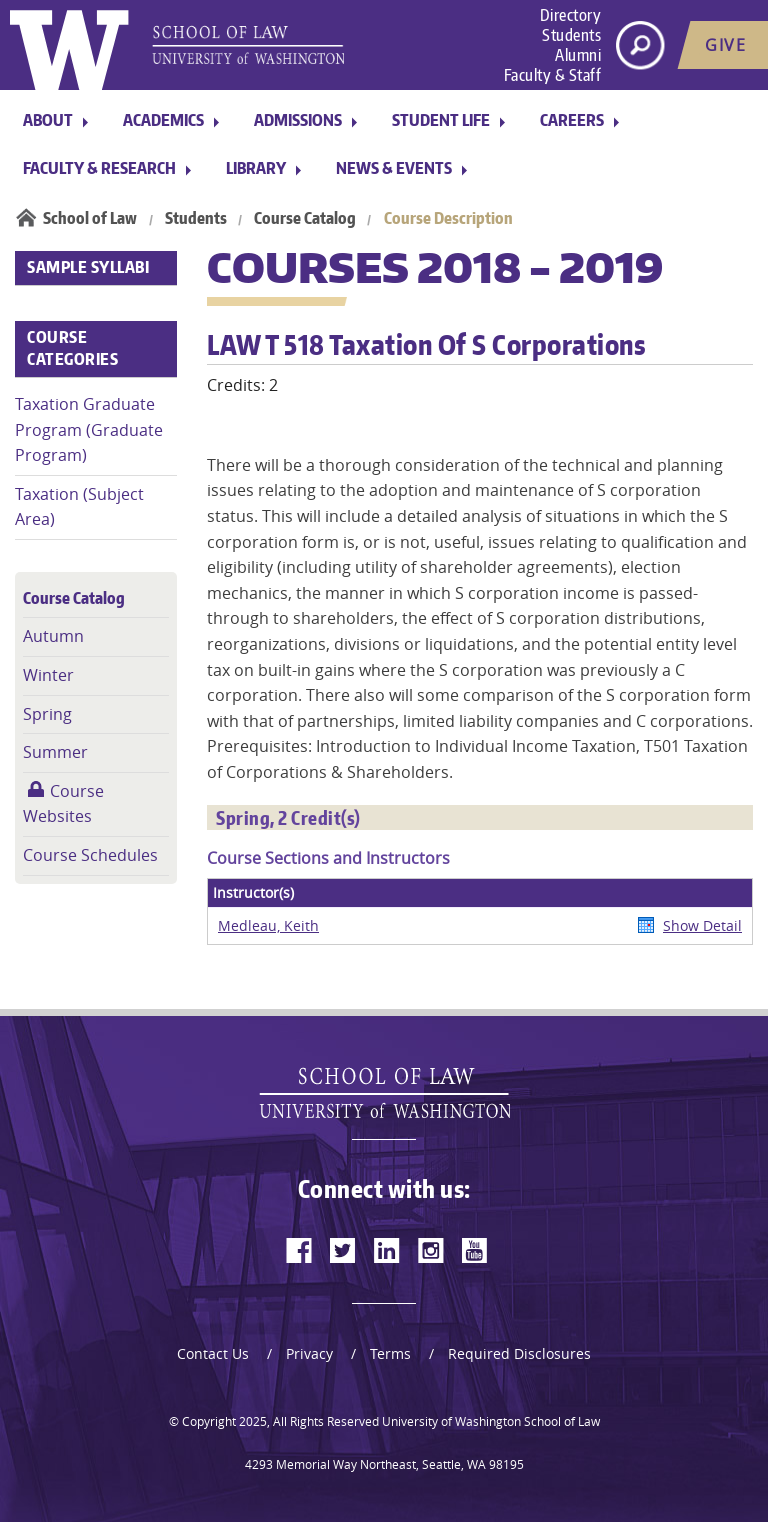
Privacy (309, 1353)
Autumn (53, 636)
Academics (163, 120)
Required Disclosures (519, 1353)
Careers (572, 120)
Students (571, 35)
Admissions (298, 120)
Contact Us (213, 1353)
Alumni (578, 55)
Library (256, 168)
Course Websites (63, 804)
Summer (55, 752)
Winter (48, 675)
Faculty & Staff (553, 75)
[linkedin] (387, 1250)
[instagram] (431, 1250)
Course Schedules (90, 855)
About (48, 120)
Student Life (441, 120)
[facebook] (299, 1250)
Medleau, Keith (268, 925)
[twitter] (343, 1250)
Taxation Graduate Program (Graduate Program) (89, 429)
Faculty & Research (99, 168)
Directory (571, 15)
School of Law (90, 218)
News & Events (394, 168)
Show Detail (702, 925)
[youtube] (475, 1250)
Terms (390, 1353)
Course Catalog (305, 218)
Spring (47, 714)
